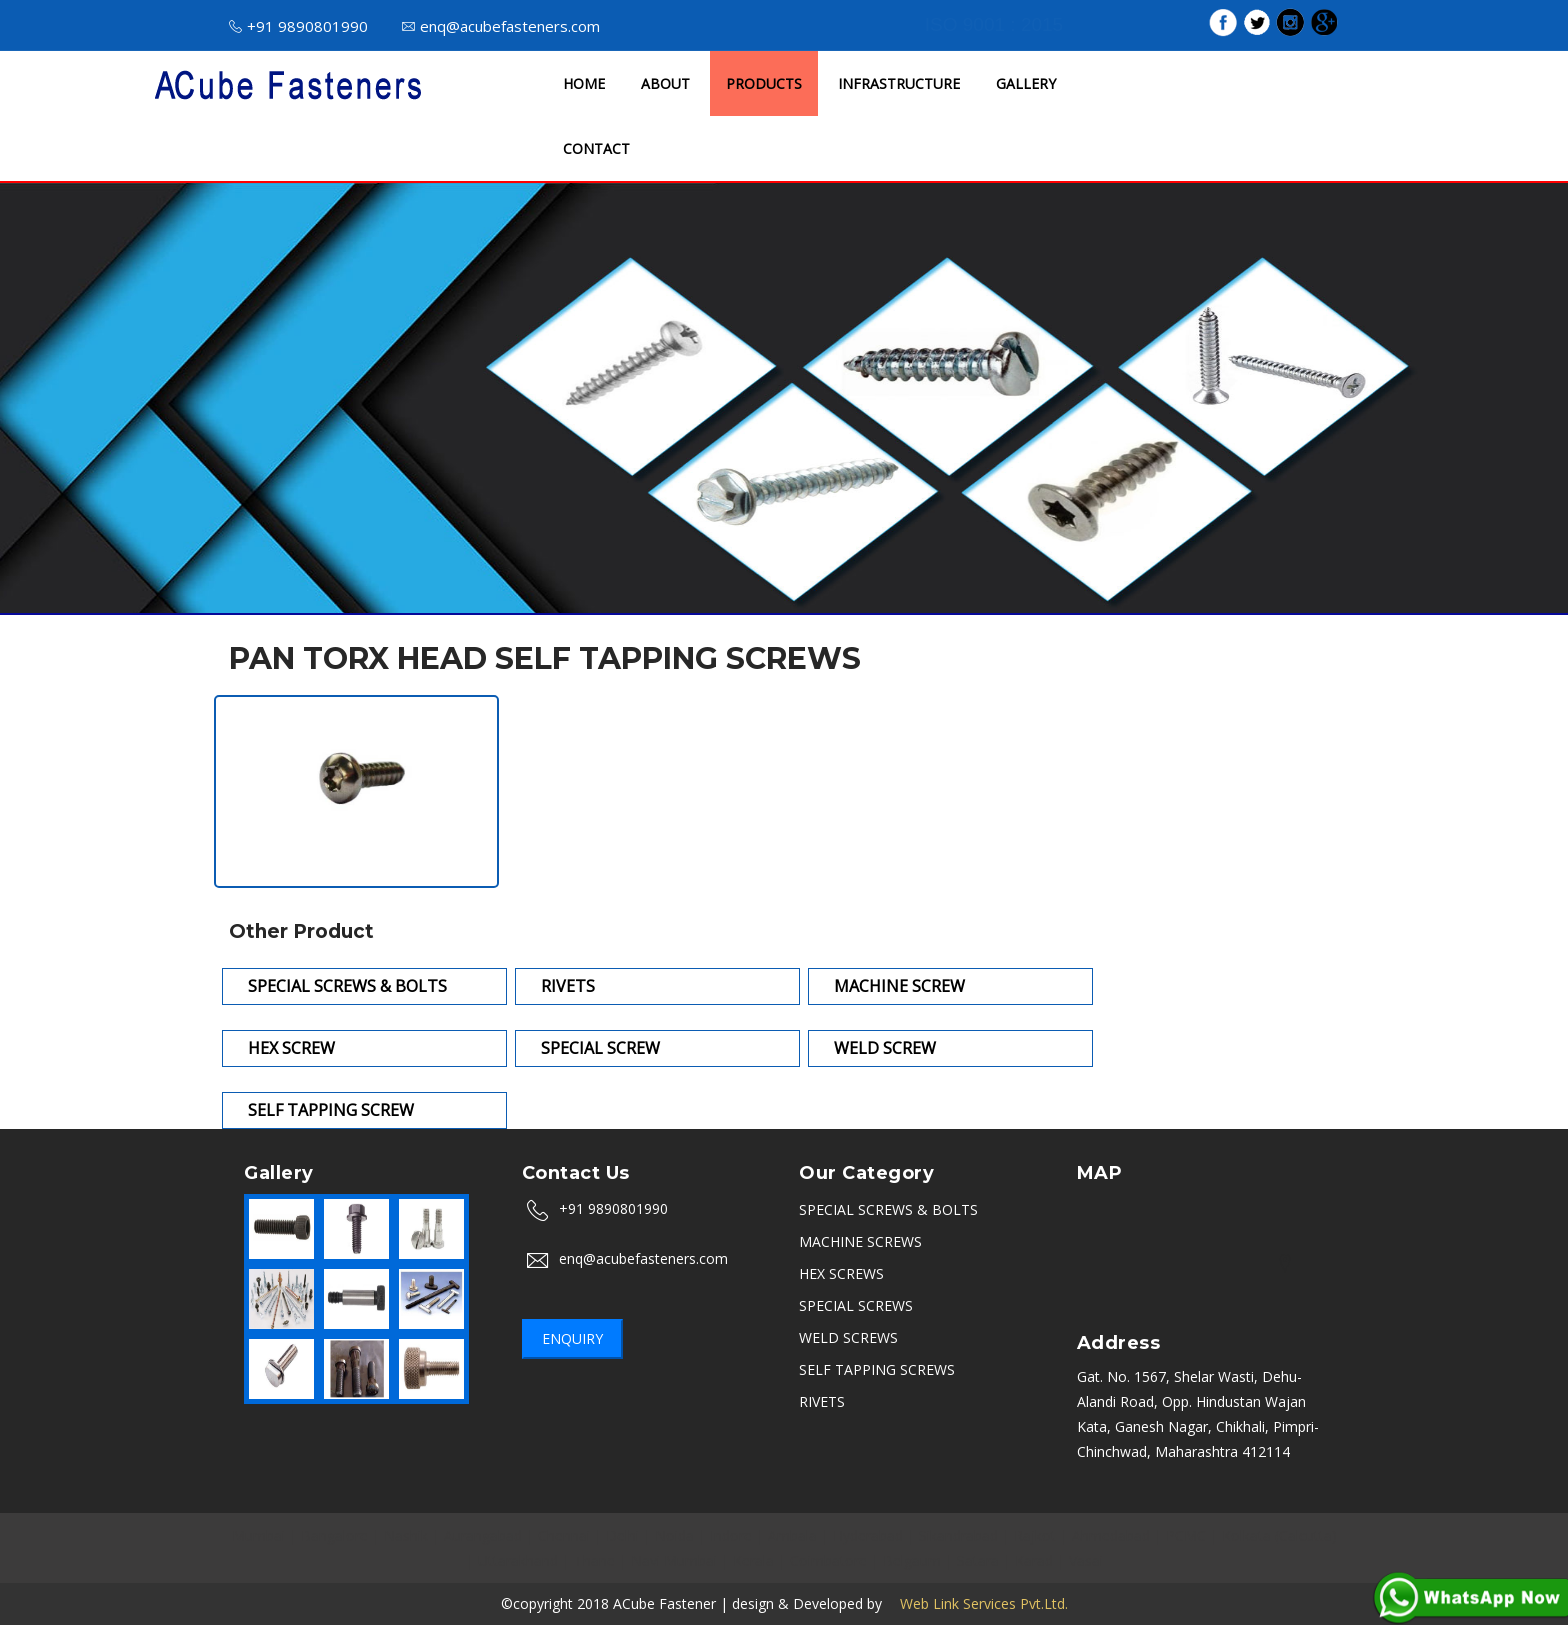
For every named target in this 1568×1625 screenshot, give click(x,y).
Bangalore (334, 1535)
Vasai (1086, 1560)
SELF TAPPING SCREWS (877, 1369)
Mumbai (258, 1535)
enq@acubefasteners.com (501, 26)
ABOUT (665, 83)
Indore (731, 1535)
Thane (594, 1560)
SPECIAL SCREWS (856, 1305)
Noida (674, 1535)
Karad (1034, 1560)
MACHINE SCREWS (860, 1241)
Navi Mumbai (674, 1560)
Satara (978, 1560)
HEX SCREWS (841, 1273)
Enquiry (572, 1338)
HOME (584, 83)
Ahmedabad (1111, 1535)
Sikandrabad (958, 1535)
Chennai (564, 1535)
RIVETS (822, 1401)
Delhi (622, 1535)
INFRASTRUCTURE (899, 83)
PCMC (1186, 1535)
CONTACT (596, 148)
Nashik (406, 1535)
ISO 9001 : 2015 (994, 24)
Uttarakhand (518, 1560)
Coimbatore (828, 1560)
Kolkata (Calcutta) (1279, 1535)
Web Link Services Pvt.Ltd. (977, 1603)
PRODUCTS (764, 83)
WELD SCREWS (848, 1337)
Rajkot (1035, 1535)
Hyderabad (868, 1535)
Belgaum (912, 1560)
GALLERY (1026, 83)
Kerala (753, 1560)
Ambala (792, 1535)
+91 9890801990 (298, 26)
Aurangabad (483, 1535)
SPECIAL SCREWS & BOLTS (888, 1209)
